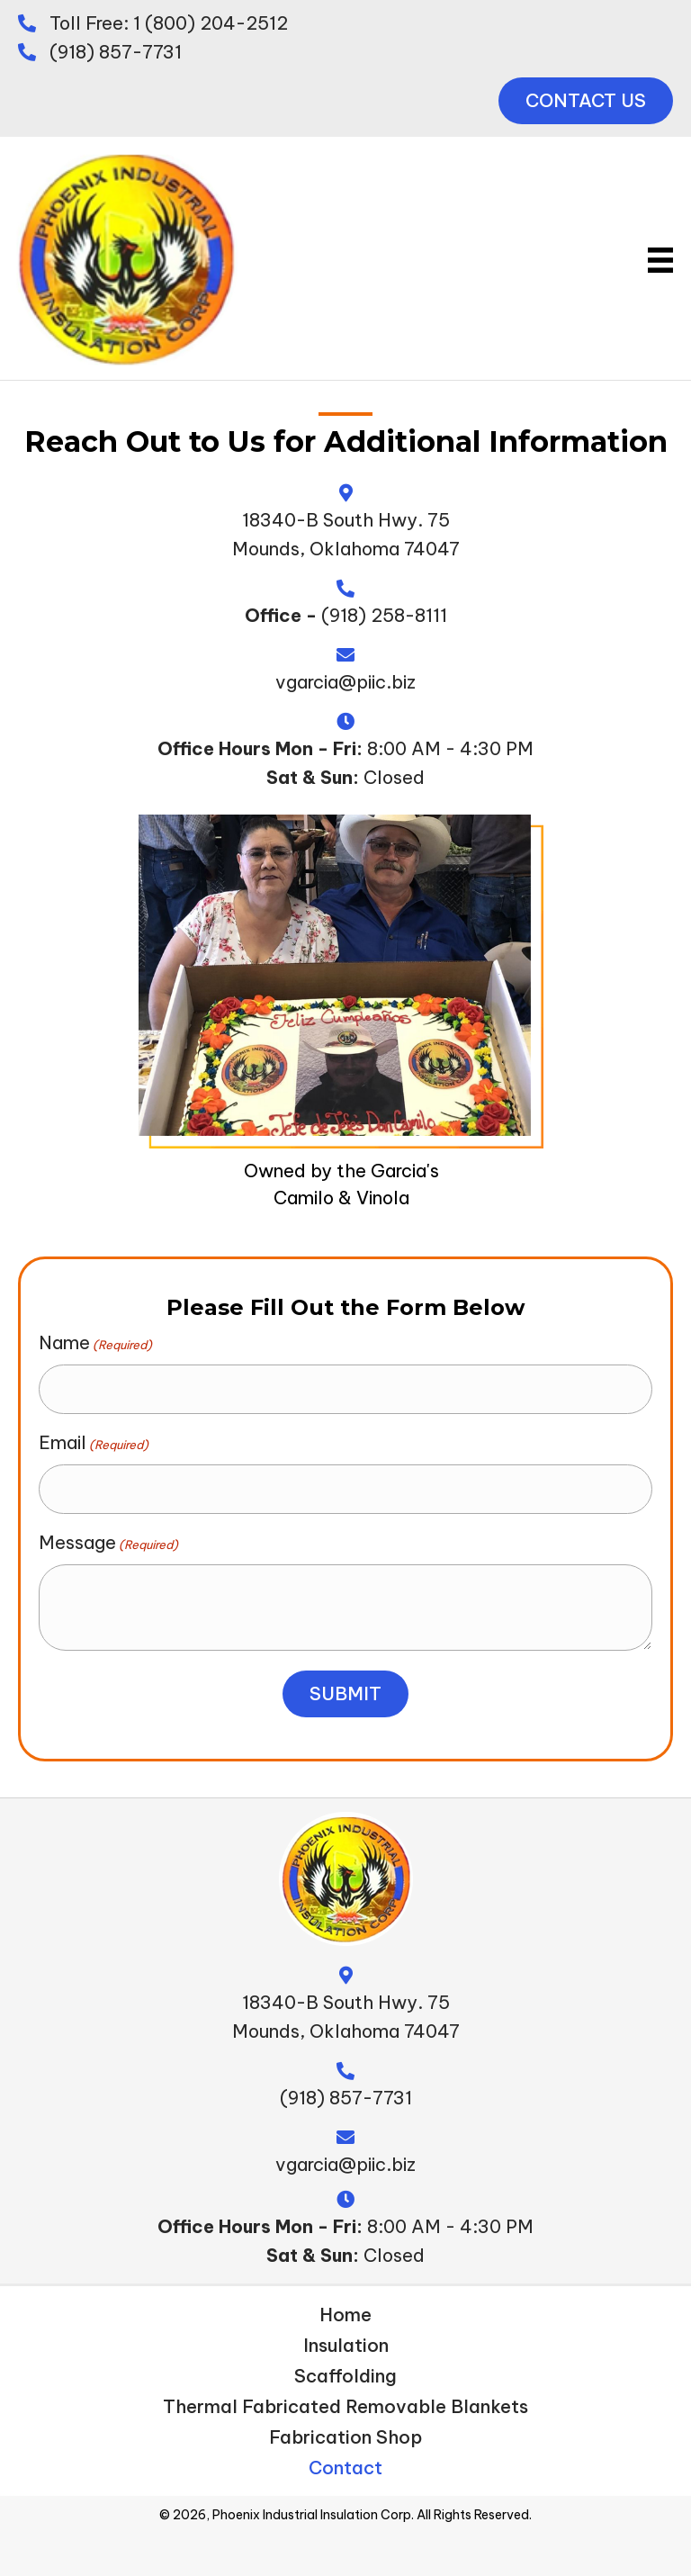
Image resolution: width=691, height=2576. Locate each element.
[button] (585, 100)
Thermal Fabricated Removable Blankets (345, 2399)
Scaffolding (345, 2368)
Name (95, 1343)
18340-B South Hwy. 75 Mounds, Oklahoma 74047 (346, 2008)
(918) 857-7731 (115, 52)
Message (108, 1534)
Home (345, 2307)
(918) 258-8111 (384, 615)
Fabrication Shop (345, 2429)
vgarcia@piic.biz (345, 682)
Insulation (346, 2337)
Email (93, 1438)
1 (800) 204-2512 (210, 23)
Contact (345, 2460)
